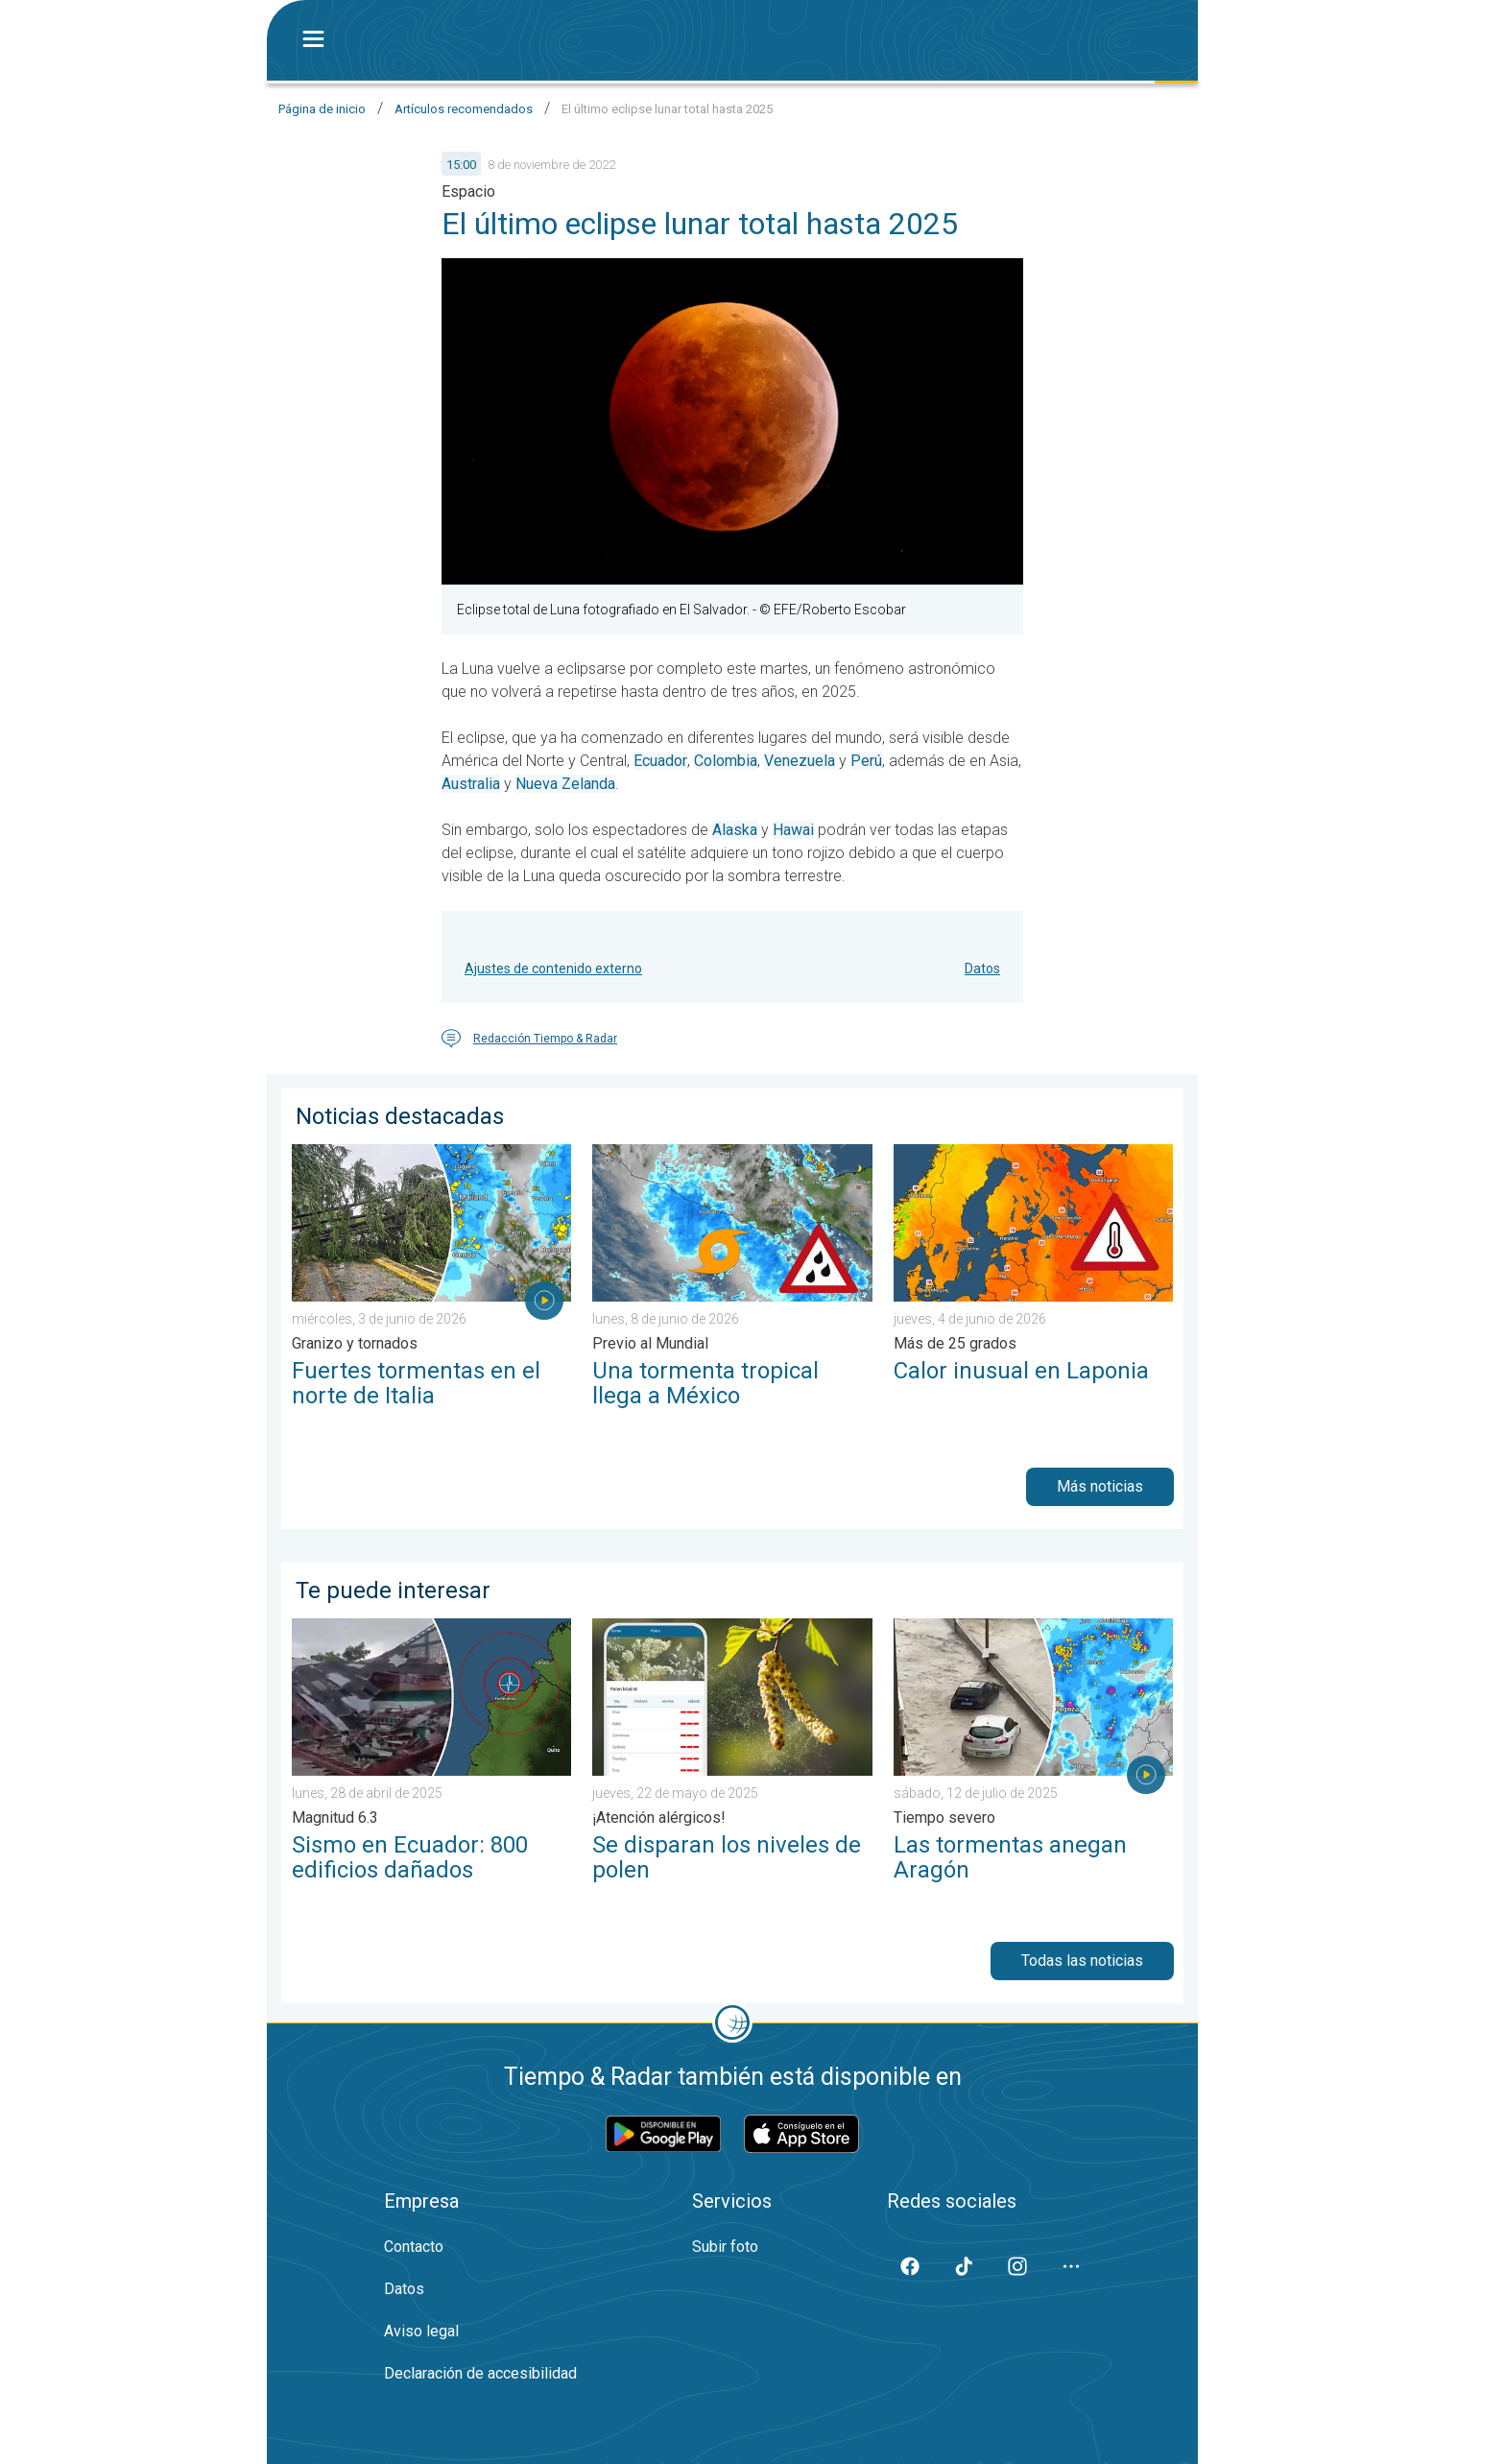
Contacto (413, 2246)
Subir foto (725, 2246)
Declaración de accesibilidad (480, 2373)
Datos (982, 968)
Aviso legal (421, 2331)
